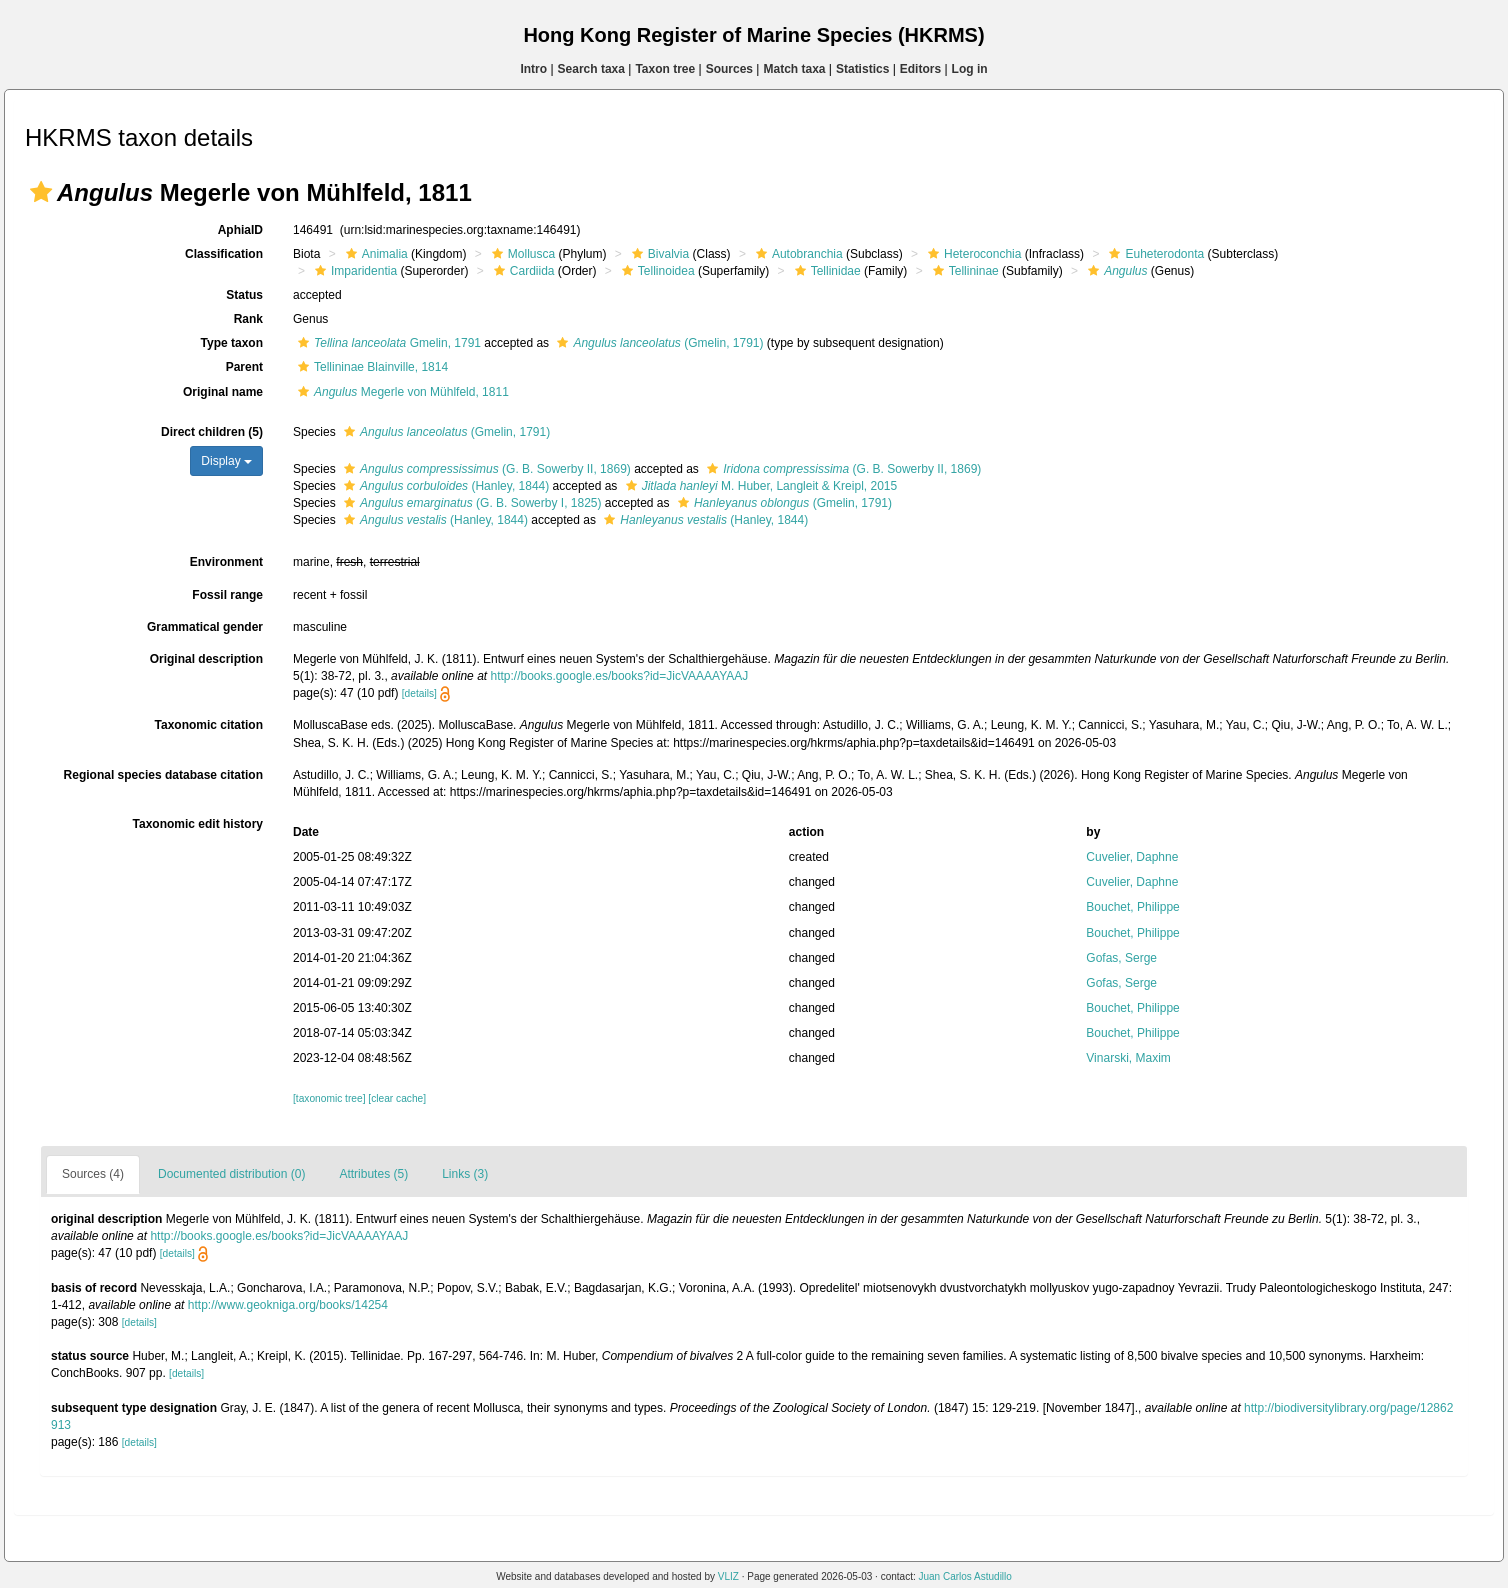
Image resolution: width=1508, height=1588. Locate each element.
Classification (224, 254)
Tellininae (963, 271)
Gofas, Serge (1121, 958)
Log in (970, 69)
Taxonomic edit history (198, 824)
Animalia (374, 254)
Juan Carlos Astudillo (964, 1576)
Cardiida (522, 271)
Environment (226, 562)
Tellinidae (825, 271)
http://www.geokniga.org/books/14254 (288, 1305)
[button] (41, 192)
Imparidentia (353, 271)
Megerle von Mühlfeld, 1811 (401, 392)
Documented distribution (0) (231, 1174)
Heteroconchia (972, 254)
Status (244, 295)
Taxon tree (665, 69)
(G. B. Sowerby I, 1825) (470, 503)
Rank (248, 319)
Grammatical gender (205, 627)
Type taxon (232, 343)
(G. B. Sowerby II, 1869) (485, 469)
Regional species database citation (163, 775)
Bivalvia (658, 254)
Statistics (862, 69)
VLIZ (728, 1576)
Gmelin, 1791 (387, 343)
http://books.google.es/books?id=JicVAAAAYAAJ (619, 676)
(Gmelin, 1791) (657, 343)
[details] (419, 693)
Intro (533, 69)
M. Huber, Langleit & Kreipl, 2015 (759, 486)
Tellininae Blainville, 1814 (370, 367)
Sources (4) (93, 1174)
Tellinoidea (656, 271)
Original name (223, 392)
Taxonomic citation (209, 725)
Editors (920, 69)
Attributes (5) (373, 1174)
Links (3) (465, 1174)
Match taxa (794, 69)
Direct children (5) (212, 432)
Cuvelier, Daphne (1132, 857)
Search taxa (591, 69)
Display (226, 461)
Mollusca (521, 254)
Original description (206, 659)
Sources (729, 69)
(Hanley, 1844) (444, 486)
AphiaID (240, 230)
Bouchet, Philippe (1132, 907)
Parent (244, 367)
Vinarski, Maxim (1128, 1058)
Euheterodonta (1154, 254)
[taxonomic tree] (329, 1098)
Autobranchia (797, 254)
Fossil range (227, 595)
